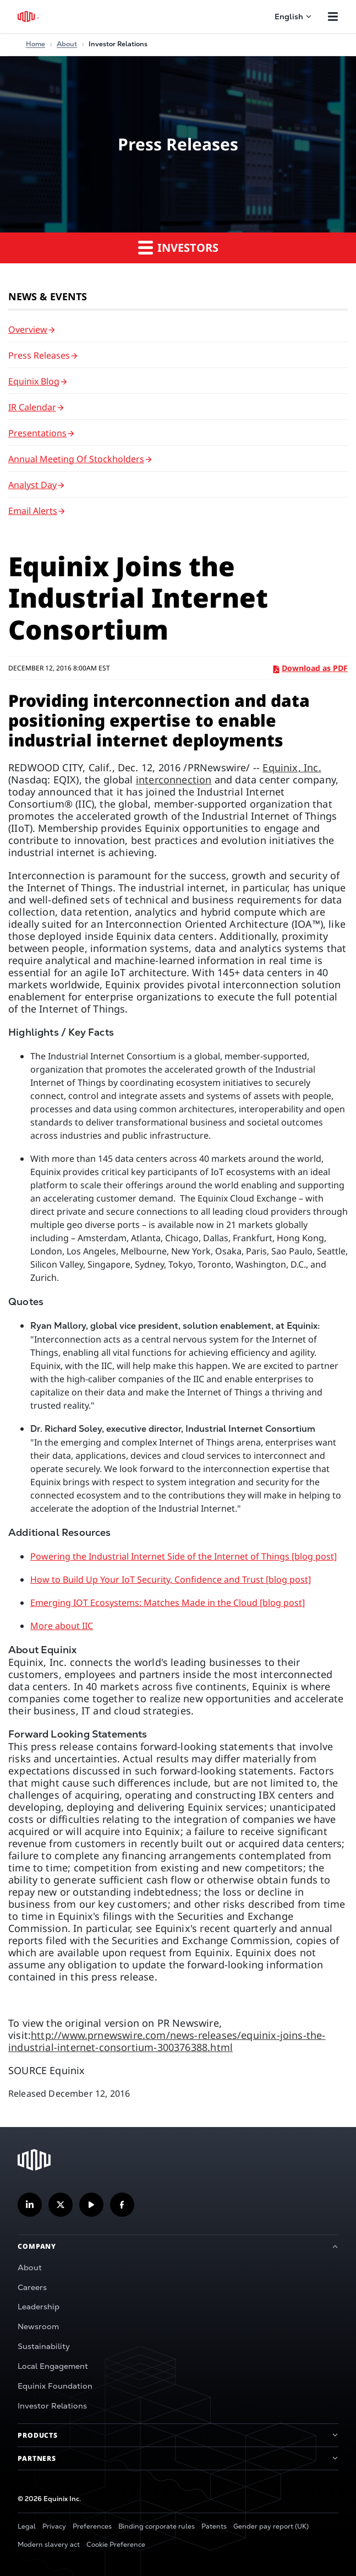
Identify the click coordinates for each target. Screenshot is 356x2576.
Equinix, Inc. (291, 767)
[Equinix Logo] (29, 16)
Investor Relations (52, 2406)
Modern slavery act (49, 2544)
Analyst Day (32, 485)
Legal (27, 2526)
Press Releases (39, 355)
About (30, 2267)
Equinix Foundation (55, 2386)
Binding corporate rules (156, 2526)
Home (35, 44)
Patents (214, 2526)
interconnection (174, 779)
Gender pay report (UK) (271, 2526)
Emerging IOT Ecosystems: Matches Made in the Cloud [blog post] (167, 1603)
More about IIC (61, 1626)
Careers (32, 2287)
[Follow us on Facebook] (122, 2205)
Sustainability (44, 2346)
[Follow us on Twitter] (60, 2205)
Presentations (37, 433)
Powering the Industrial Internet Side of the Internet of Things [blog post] (183, 1556)
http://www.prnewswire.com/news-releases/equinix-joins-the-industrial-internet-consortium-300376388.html (167, 2041)
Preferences (92, 2526)
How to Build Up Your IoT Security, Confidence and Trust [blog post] (170, 1579)
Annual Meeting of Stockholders (76, 459)
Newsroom (38, 2326)
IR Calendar (32, 407)
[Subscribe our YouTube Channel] (91, 2205)
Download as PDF (310, 668)
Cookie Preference (115, 2544)
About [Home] (67, 44)
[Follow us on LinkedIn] (30, 2205)
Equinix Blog (33, 381)
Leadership (38, 2307)
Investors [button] (178, 247)
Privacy (54, 2526)
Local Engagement (53, 2366)
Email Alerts (32, 511)
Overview (27, 329)
